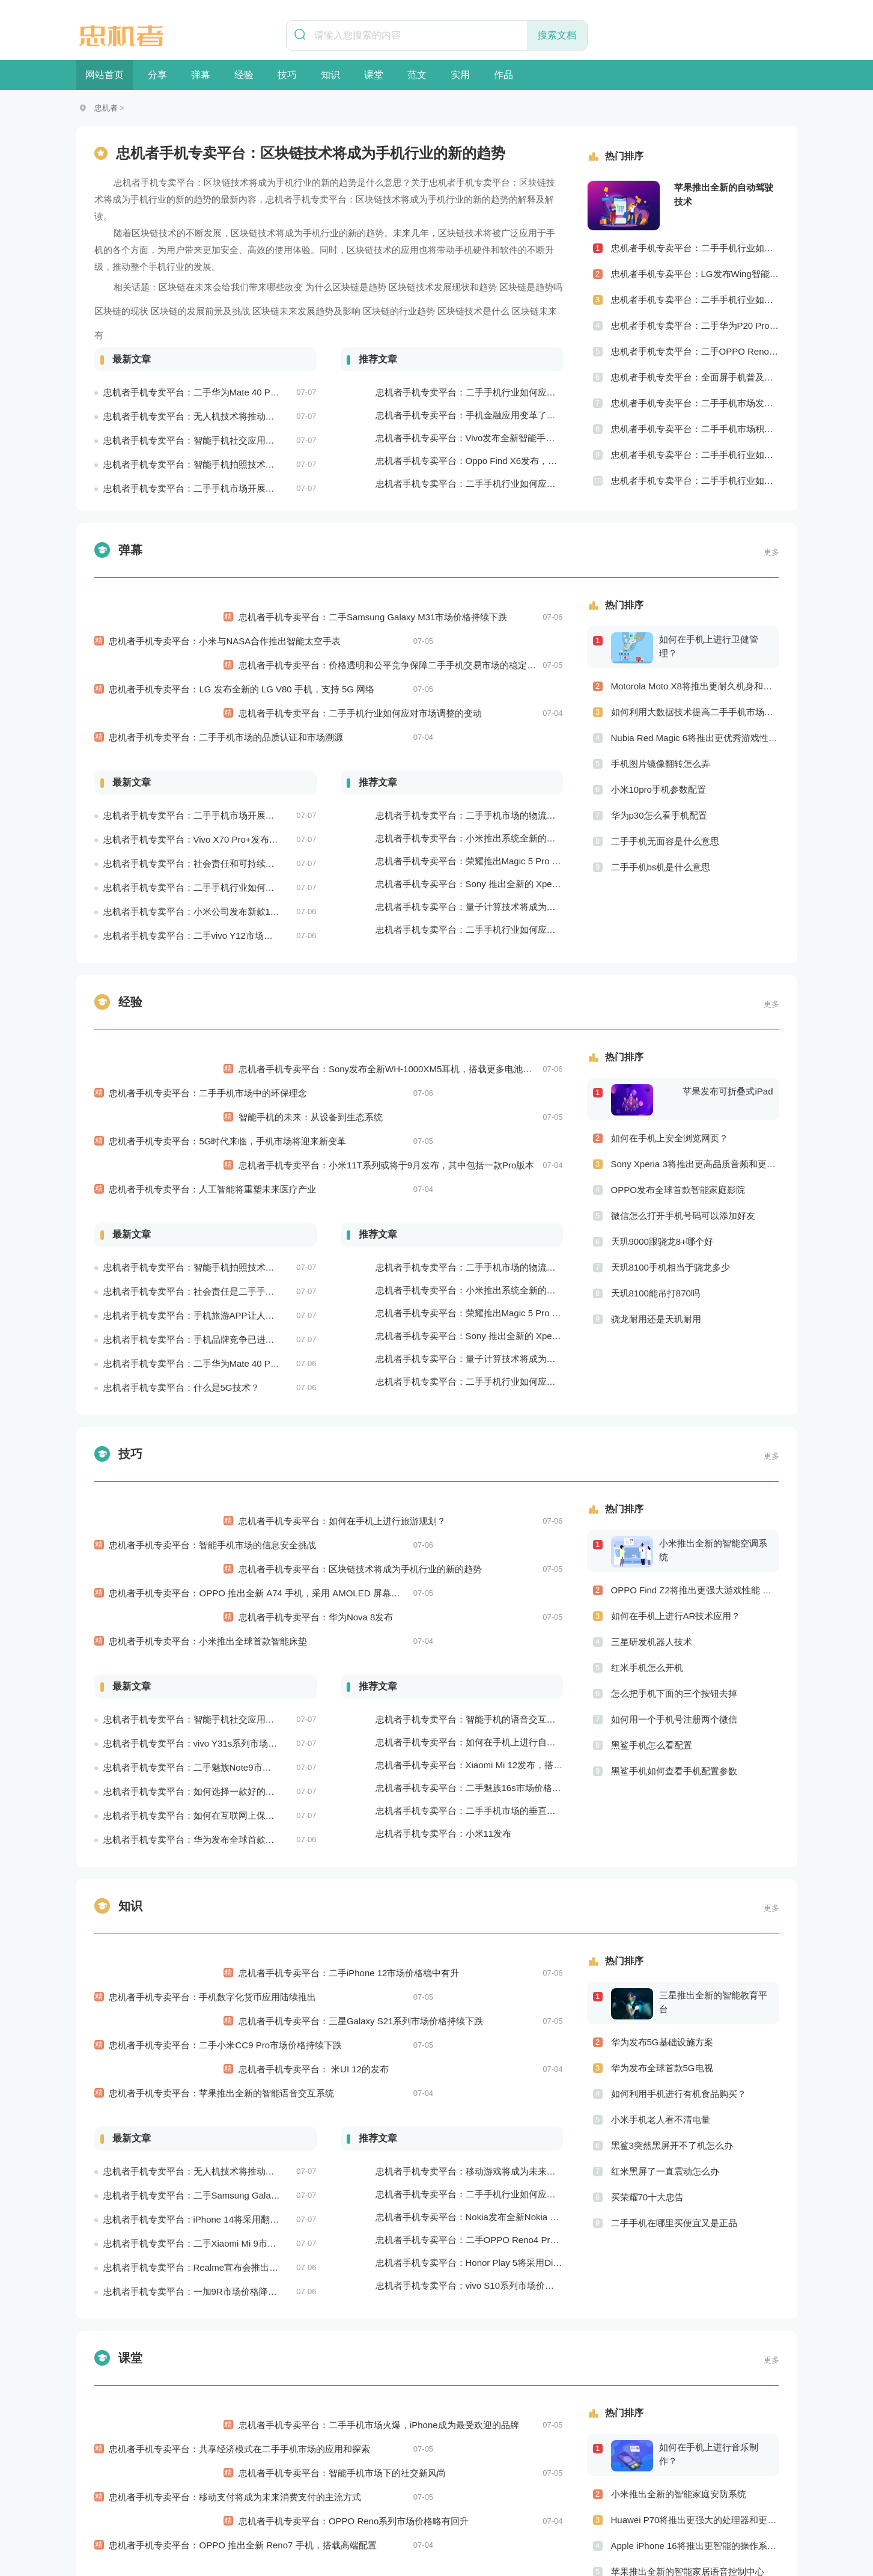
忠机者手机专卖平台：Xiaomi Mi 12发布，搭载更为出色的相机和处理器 (519, 1574)
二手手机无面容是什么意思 (665, 841)
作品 (503, 75)
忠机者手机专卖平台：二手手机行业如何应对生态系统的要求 (497, 857)
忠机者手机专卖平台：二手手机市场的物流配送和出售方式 (493, 743)
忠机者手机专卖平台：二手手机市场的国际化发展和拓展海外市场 (234, 2361)
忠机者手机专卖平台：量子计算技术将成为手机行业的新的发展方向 (511, 834)
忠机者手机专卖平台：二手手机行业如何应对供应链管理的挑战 (695, 300)
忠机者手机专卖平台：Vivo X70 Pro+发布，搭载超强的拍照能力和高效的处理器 (262, 767)
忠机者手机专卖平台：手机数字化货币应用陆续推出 (213, 1794)
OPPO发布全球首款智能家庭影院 (678, 1130)
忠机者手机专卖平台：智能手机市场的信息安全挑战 (213, 1402)
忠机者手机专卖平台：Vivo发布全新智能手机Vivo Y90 (483, 438)
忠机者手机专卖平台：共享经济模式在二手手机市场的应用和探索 (240, 2187)
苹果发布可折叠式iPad (728, 1032)
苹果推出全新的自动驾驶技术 (723, 194)
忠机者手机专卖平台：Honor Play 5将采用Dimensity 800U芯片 (501, 2012)
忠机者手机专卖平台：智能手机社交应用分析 (193, 440)
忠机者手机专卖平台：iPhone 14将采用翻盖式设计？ (209, 1969)
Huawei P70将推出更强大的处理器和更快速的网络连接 (695, 2282)
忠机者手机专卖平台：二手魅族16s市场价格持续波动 (482, 1597)
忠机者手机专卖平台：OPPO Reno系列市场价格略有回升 (468, 2235)
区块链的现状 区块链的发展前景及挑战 (172, 311)
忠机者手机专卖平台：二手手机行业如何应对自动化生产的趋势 (502, 392)
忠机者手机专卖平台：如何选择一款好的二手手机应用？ (216, 1600)
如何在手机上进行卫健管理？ (708, 646)
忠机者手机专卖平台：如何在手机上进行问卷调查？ (207, 2385)
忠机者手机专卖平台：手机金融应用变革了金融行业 (479, 415)
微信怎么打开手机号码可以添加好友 (683, 1156)
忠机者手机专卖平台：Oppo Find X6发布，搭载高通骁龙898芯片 (506, 461)
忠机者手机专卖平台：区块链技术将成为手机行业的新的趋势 (474, 1426)
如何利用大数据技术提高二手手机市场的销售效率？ (695, 712)
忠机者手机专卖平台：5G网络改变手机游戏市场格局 (481, 2404)
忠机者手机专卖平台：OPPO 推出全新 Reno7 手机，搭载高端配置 (243, 2235)
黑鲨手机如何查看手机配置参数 (674, 1652)
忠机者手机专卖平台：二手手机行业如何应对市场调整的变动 (474, 665)
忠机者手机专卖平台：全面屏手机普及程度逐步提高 (695, 377)
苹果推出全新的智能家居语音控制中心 (687, 2333)
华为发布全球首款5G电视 (662, 1889)
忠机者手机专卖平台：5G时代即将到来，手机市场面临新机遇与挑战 (240, 2433)
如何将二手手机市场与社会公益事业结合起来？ (695, 2411)
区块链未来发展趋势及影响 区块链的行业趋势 (343, 311)
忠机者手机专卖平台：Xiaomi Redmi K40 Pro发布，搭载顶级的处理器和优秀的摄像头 (547, 2427)
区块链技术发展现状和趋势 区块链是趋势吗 (475, 287)
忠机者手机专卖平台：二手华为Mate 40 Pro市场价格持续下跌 (227, 1232)
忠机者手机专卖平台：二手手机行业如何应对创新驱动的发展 (695, 480)
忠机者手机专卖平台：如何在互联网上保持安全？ (202, 1624)
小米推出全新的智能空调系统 (713, 1431)
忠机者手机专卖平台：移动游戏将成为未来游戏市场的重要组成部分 (511, 1920)
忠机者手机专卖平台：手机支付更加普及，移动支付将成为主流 (229, 2409)
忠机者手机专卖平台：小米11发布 (444, 1642)
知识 (330, 75)
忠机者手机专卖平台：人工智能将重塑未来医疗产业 (213, 1057)
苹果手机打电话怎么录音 (660, 2437)
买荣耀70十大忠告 (647, 2018)
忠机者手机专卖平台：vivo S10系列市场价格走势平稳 (483, 2035)
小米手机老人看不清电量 (660, 1941)
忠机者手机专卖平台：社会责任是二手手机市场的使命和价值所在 (234, 1160)
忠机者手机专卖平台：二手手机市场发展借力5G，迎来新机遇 (695, 403)
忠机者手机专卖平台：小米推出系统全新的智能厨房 (479, 766)
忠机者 (106, 107)
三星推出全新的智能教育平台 (713, 1823)
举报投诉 (405, 2514)
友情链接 (557, 2514)
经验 (244, 75)
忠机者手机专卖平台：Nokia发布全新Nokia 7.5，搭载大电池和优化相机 (519, 1966)
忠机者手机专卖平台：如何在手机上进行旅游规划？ (456, 1402)
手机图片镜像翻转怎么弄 (660, 763)
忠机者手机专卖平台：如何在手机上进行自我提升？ (479, 1551)
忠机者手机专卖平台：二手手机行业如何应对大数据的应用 (493, 1943)
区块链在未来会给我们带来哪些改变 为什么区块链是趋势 (272, 287)
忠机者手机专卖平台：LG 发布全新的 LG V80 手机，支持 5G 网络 (242, 641)
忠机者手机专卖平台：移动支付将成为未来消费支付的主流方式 (235, 2211)
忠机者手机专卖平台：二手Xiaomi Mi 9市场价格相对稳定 (216, 1993)
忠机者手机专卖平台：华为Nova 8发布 (430, 1450)
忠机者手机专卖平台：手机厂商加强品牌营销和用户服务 (488, 2381)
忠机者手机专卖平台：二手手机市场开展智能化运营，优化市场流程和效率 (252, 488)
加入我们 (304, 2514)
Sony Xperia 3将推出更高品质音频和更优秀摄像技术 (695, 1104)
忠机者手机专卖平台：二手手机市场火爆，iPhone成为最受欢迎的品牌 (493, 2187)
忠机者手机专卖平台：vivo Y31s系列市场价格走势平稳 (213, 1552)
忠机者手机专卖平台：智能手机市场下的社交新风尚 (456, 2211)
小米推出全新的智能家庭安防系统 (678, 2256)
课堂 (373, 75)
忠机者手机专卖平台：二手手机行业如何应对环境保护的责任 (225, 815)
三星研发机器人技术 (651, 1523)
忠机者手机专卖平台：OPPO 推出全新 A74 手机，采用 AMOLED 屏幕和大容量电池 (277, 1426)
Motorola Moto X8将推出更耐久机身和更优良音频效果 (695, 686)
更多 (771, 552)
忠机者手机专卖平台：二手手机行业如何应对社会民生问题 (695, 248)
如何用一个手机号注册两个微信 (674, 1600)
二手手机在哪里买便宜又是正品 (674, 2044)
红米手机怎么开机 (647, 1548)
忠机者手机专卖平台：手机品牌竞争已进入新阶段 (202, 1208)
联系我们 (354, 2514)
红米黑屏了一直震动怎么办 (665, 1993)
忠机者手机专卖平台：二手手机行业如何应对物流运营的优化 (497, 483)
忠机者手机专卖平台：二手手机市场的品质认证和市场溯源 (226, 665)
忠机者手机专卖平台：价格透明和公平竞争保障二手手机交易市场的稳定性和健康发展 (524, 641)
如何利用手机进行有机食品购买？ (678, 1915)
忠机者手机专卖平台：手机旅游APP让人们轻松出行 (207, 1184)
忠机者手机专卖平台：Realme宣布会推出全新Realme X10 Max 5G (237, 2017)
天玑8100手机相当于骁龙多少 (670, 1208)
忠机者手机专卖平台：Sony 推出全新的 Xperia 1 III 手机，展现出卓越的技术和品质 (542, 812)
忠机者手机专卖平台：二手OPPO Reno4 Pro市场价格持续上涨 (501, 1989)
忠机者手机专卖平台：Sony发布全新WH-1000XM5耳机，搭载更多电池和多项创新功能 (526, 1009)
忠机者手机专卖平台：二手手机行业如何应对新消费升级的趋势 (502, 2313)
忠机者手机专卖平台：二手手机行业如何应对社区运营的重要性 (695, 455)
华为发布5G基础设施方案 (662, 1863)
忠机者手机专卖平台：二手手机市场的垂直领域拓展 (479, 1619)
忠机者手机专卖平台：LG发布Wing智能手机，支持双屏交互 (695, 274)
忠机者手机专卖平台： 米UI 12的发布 (428, 1842)
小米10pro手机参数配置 (658, 789)
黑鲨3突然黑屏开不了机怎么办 (672, 1967)
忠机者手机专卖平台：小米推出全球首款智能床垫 (208, 1450)
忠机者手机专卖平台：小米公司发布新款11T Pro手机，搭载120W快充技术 (252, 839)
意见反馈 (607, 2514)
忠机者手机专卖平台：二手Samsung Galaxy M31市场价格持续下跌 (487, 617)
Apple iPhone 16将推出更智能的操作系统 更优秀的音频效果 (695, 2308)
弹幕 (200, 75)
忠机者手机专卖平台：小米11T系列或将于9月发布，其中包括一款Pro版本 (501, 1057)
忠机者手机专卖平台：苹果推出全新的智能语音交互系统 (222, 1842)
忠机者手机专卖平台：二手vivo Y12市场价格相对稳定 (210, 863)
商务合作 (506, 2514)
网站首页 (104, 75)
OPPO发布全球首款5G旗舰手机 (675, 2385)
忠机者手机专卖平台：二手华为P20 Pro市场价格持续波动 (695, 325)
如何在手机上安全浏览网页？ (669, 1078)
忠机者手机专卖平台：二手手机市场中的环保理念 (208, 1009)
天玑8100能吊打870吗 (655, 1233)
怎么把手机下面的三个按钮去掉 (674, 1574)
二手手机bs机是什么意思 (661, 867)
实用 (460, 75)
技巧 (287, 75)
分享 (157, 75)
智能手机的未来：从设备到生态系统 (425, 1033)
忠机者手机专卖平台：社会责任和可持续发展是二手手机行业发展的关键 (247, 791)
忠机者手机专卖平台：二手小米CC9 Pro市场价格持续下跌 (225, 1818)
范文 (417, 75)
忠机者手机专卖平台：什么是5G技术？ (181, 1256)
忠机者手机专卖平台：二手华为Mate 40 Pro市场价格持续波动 (227, 392)
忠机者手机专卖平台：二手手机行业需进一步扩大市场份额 (493, 2359)
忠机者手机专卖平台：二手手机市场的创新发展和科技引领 (220, 2337)
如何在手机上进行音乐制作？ (708, 2216)
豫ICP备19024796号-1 (561, 2543)
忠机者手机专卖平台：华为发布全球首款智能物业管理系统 (220, 1648)
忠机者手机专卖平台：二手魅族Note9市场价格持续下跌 (214, 1576)
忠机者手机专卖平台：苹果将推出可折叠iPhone (471, 2336)
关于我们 (254, 2514)
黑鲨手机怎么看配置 (651, 1626)
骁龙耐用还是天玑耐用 (656, 1259)
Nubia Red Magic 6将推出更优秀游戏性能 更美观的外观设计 (695, 738)
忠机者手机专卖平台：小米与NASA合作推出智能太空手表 (225, 617)
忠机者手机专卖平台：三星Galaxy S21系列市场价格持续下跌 (475, 1818)
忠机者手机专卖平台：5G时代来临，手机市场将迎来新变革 (228, 1033)
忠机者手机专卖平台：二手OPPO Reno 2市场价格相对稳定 (695, 351)
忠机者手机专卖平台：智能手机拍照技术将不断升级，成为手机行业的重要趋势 (261, 464)
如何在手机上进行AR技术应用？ (676, 1497)
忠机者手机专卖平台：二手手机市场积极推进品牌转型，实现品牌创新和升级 (695, 429)
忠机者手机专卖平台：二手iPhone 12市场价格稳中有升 (463, 1794)
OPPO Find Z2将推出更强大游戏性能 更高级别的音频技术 (695, 1471)
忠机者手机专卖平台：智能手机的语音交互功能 (470, 1528)
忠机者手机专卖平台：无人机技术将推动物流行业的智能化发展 (229, 416)
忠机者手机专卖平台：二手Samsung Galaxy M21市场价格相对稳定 (238, 1945)
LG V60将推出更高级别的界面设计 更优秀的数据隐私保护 (695, 2359)
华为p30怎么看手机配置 (659, 815)
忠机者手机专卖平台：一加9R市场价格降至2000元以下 (213, 2041)
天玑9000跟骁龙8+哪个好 (662, 1182)
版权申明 (456, 2514)
